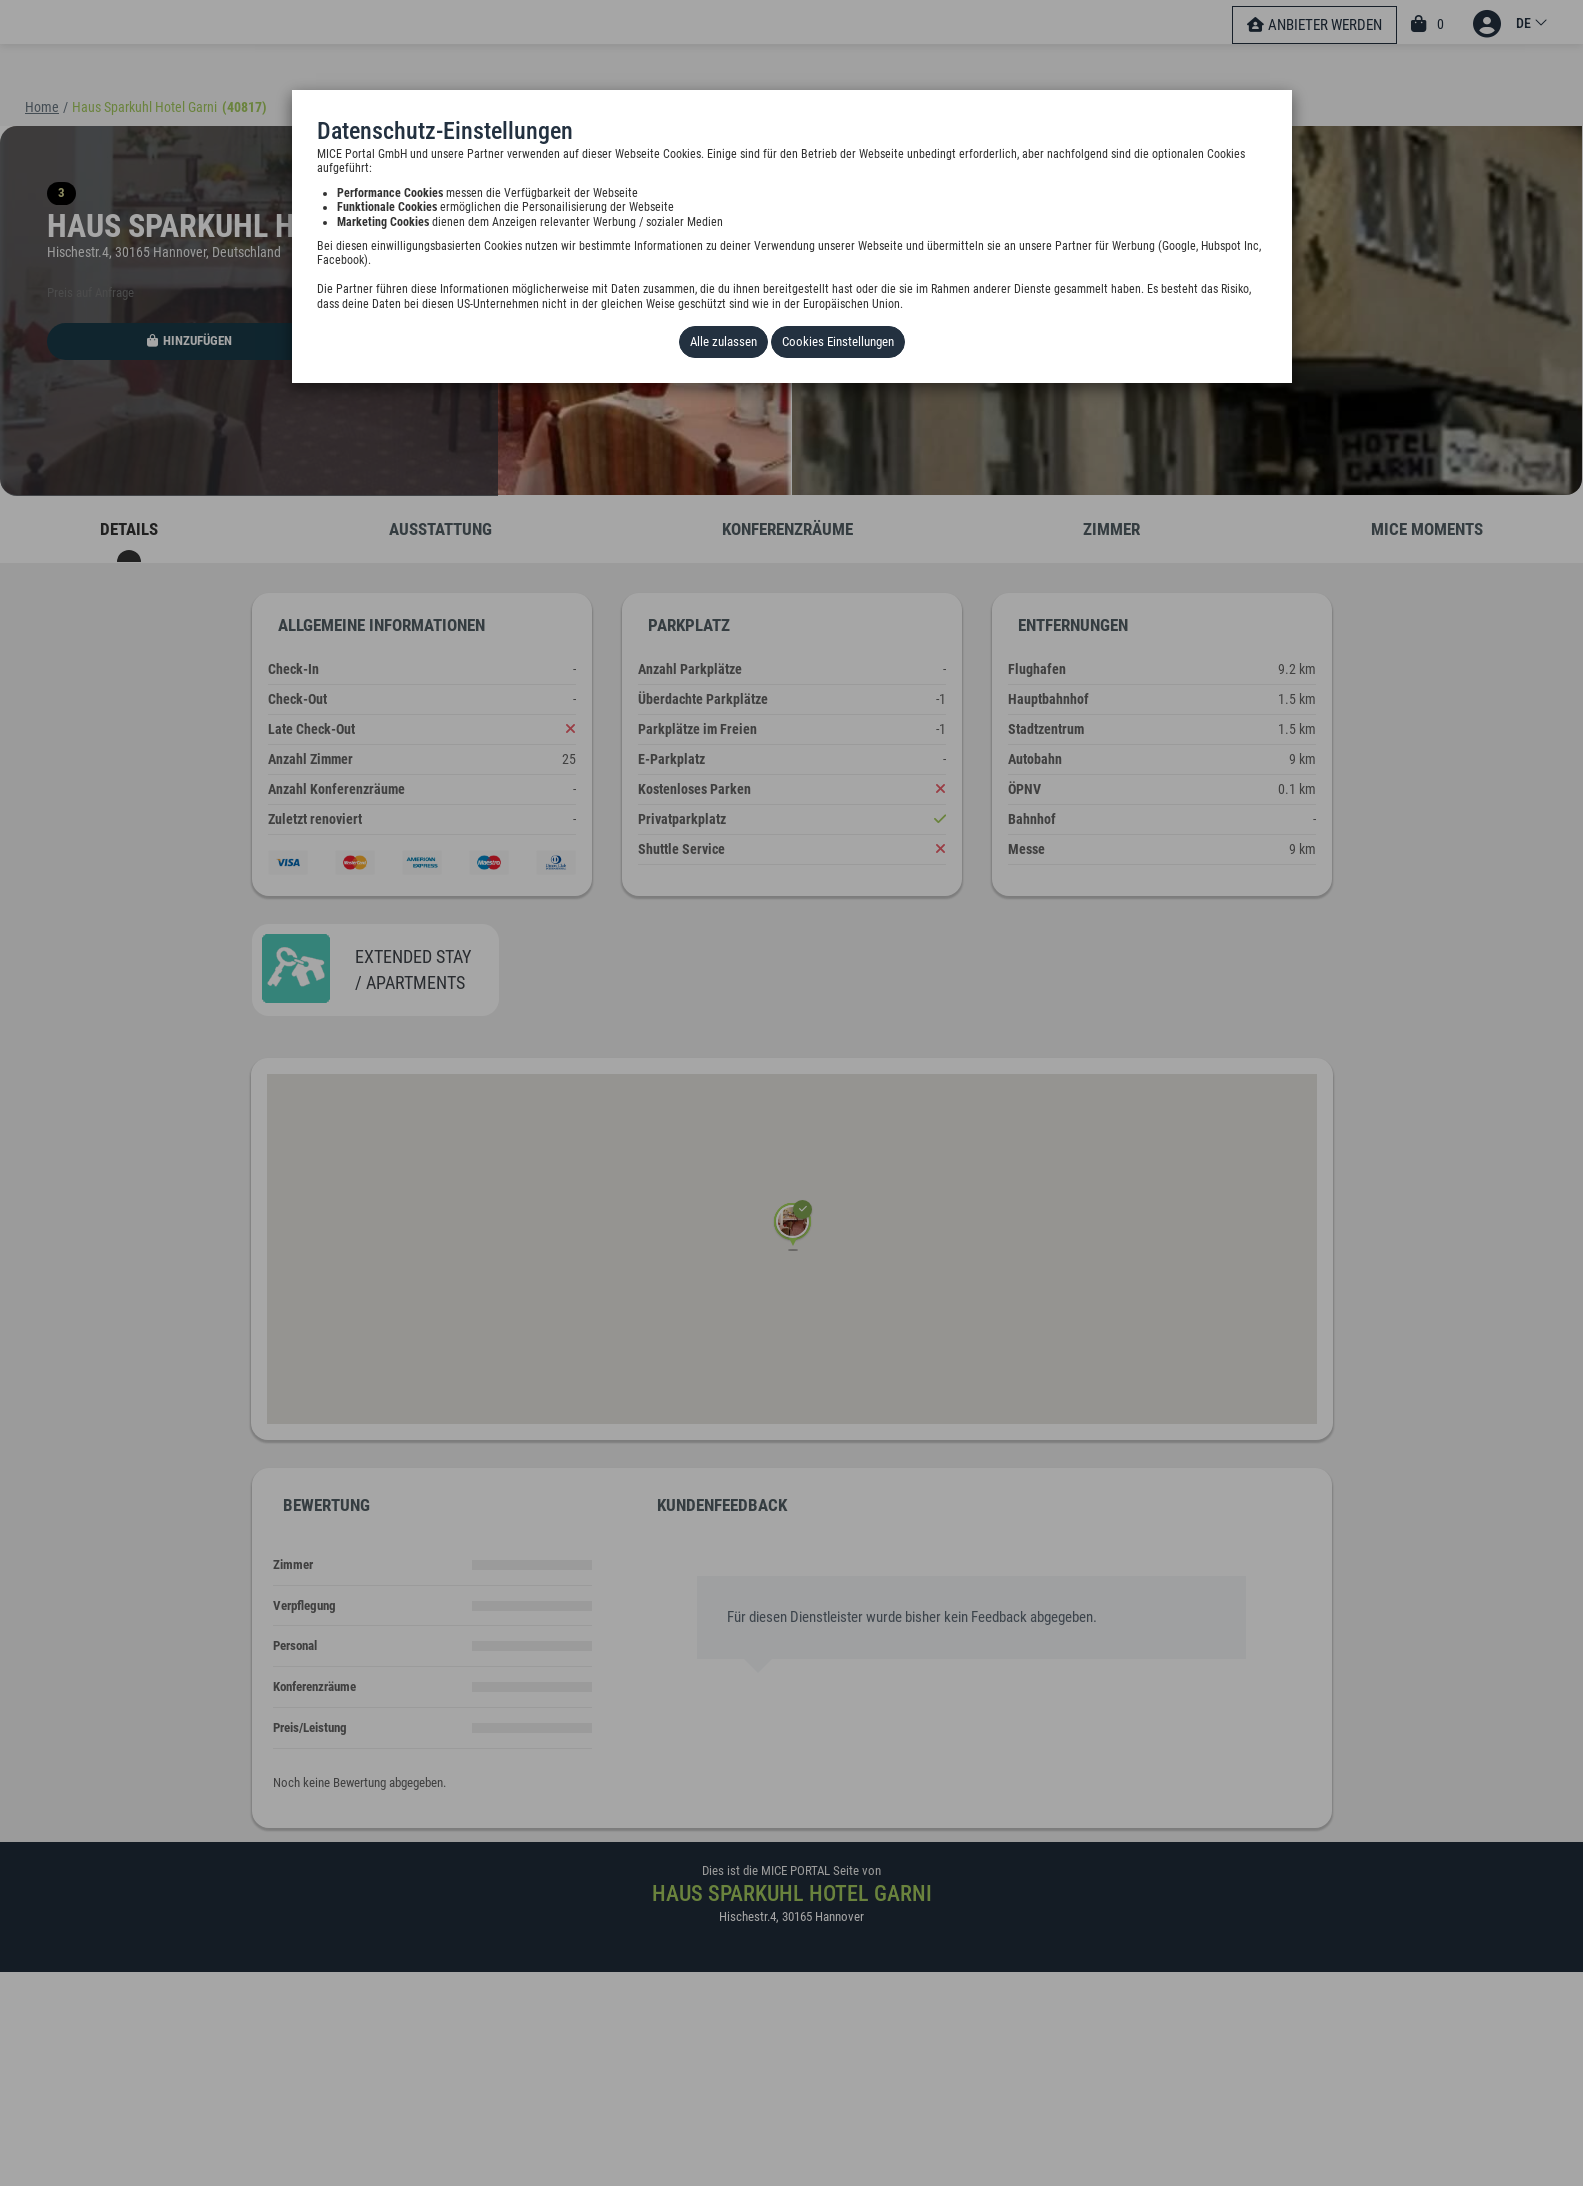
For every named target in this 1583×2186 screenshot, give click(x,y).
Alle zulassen (723, 341)
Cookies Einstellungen (838, 341)
